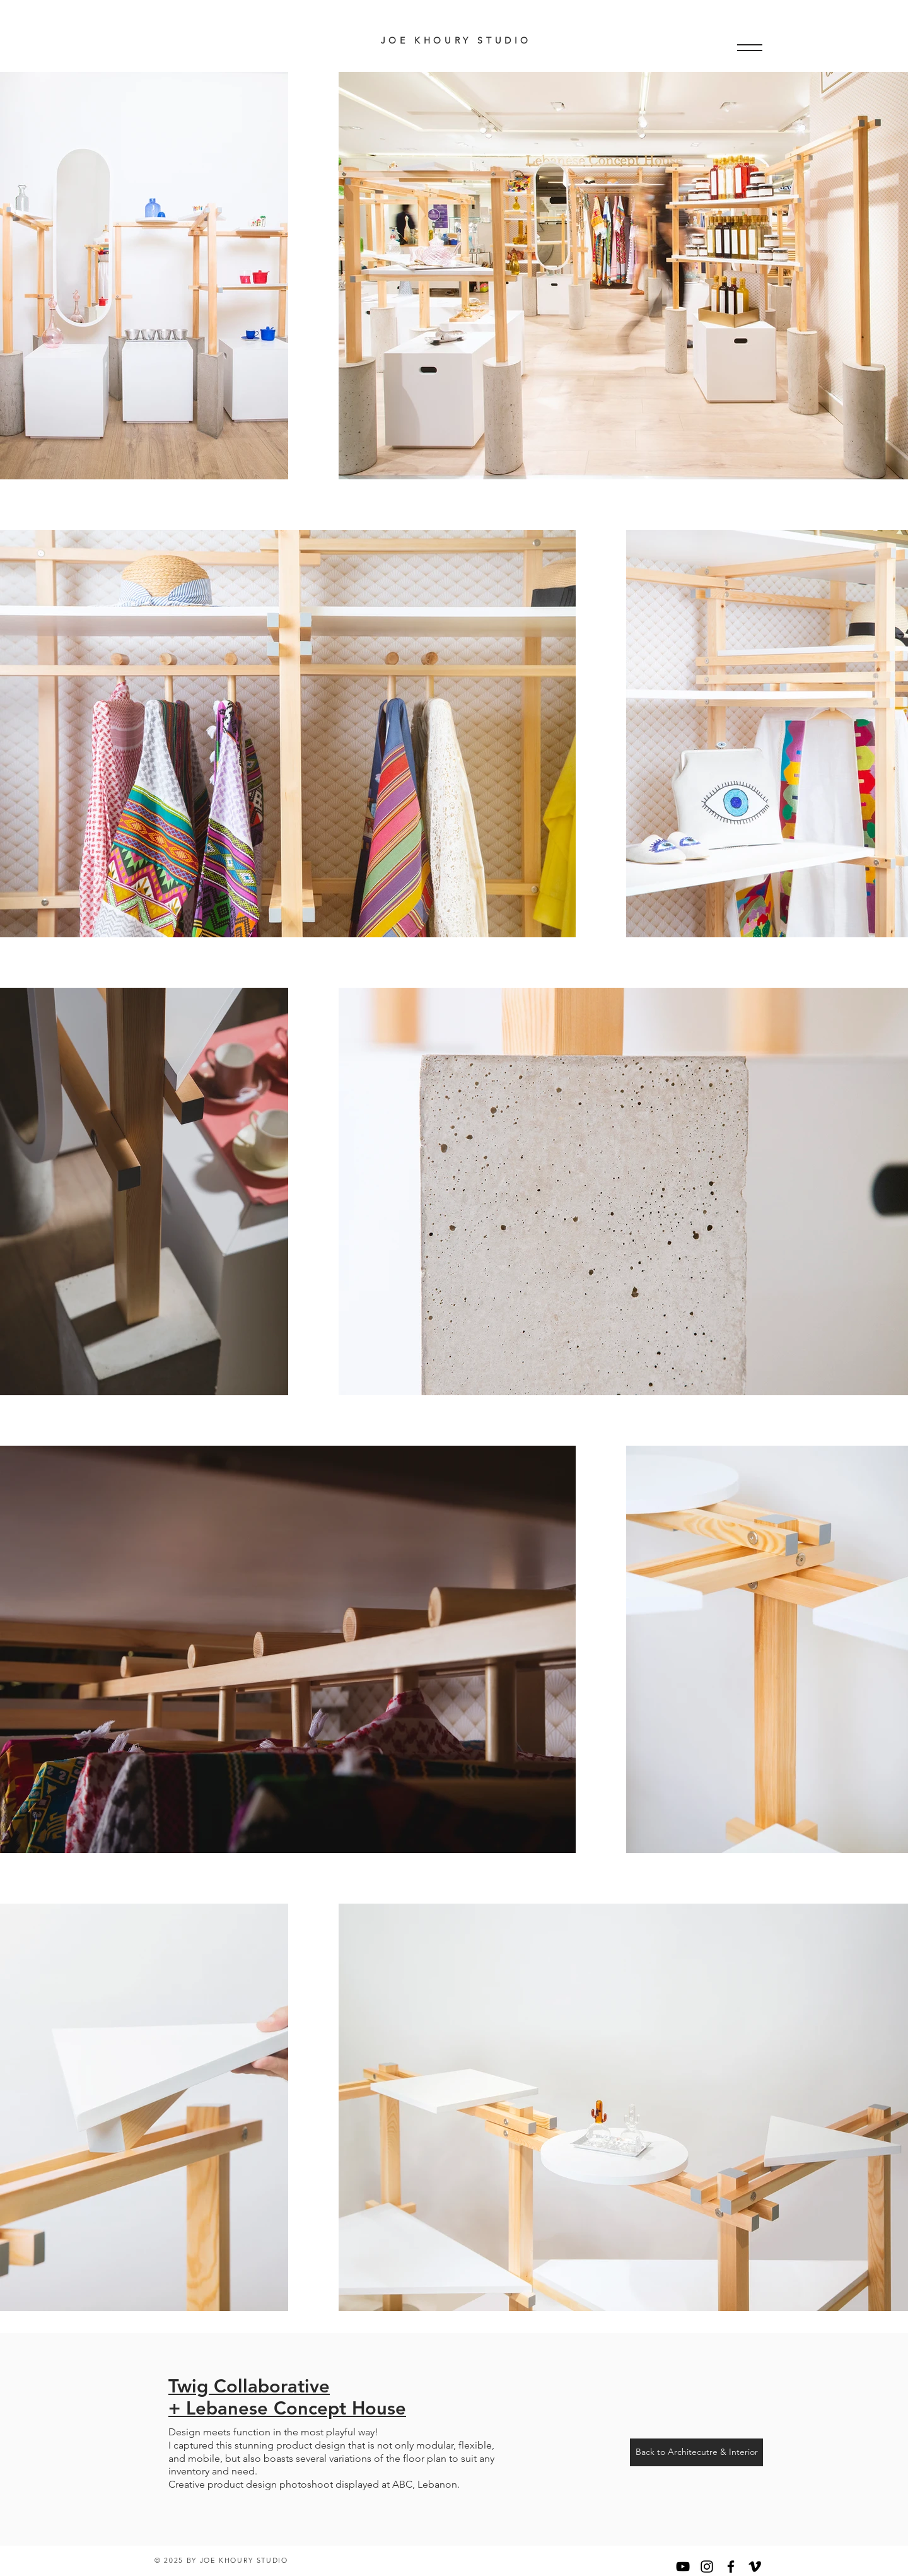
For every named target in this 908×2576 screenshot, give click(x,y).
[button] (749, 47)
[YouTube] (683, 2566)
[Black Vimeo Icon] (755, 2566)
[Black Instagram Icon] (707, 2566)
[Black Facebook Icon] (731, 2566)
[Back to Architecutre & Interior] (696, 2452)
